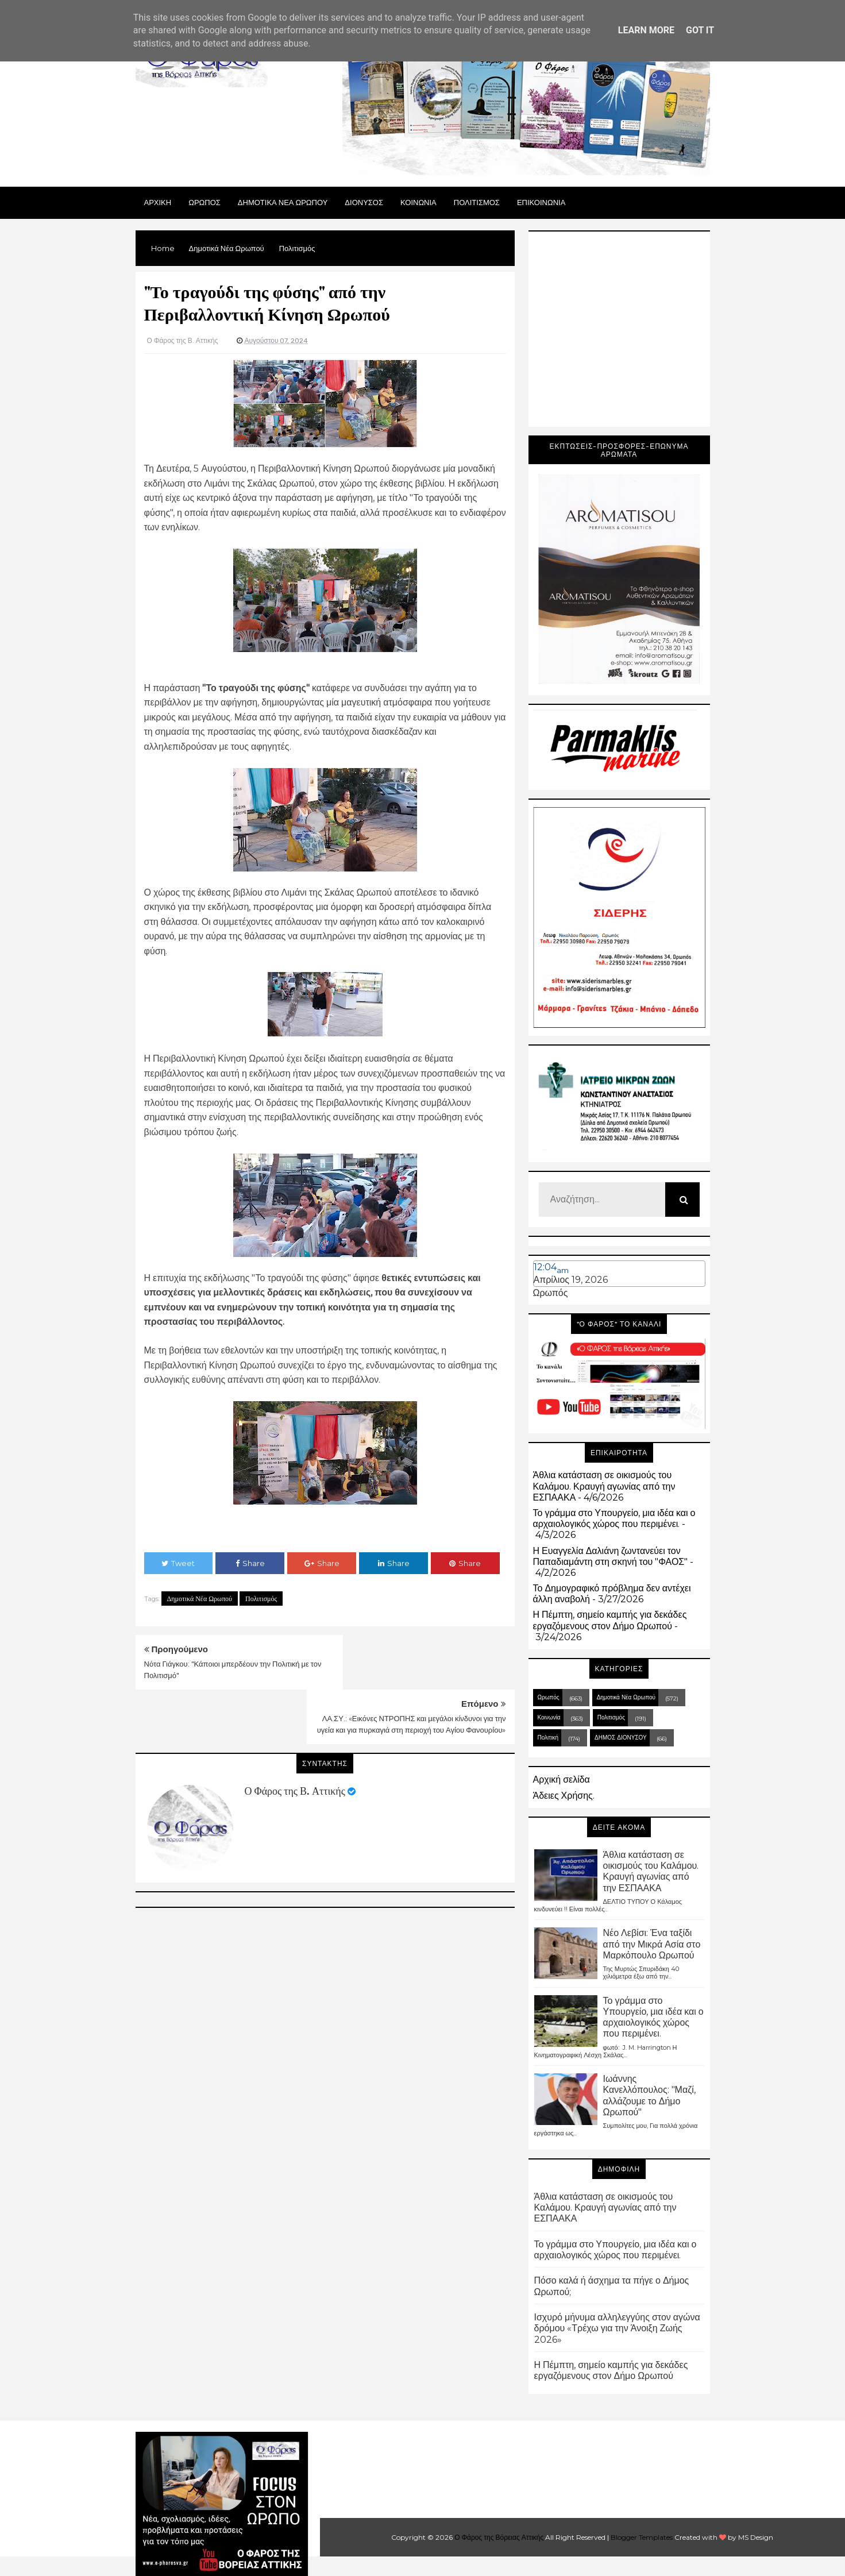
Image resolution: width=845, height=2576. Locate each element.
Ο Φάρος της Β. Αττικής (295, 1736)
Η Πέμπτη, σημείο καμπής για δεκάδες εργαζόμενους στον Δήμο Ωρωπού (610, 1620)
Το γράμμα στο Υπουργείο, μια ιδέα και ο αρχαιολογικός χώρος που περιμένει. (614, 1518)
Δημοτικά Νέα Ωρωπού (200, 1598)
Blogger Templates (642, 2537)
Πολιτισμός (261, 1598)
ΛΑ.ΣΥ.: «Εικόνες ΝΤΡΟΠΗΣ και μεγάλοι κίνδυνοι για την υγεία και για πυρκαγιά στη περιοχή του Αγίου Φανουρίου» (426, 1675)
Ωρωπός (550, 1292)
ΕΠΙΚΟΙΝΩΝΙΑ (541, 202)
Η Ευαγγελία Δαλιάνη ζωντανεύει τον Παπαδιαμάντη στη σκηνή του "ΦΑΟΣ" (610, 1556)
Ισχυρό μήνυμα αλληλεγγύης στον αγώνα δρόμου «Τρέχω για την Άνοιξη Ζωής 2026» (617, 2328)
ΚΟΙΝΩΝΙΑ (418, 202)
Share (250, 1563)
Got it (700, 30)
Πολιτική (548, 1737)
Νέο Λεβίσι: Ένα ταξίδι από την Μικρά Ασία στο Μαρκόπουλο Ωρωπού (652, 1943)
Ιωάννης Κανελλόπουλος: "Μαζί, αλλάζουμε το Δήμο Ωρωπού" (649, 2095)
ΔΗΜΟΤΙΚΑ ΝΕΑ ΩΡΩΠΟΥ (283, 202)
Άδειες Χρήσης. (564, 1795)
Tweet (178, 1563)
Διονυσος (364, 202)
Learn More (646, 30)
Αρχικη (158, 202)
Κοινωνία (549, 1717)
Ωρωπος (204, 202)
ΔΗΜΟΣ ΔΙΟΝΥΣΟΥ (621, 1737)
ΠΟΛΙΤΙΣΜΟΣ (477, 202)
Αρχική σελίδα (561, 1779)
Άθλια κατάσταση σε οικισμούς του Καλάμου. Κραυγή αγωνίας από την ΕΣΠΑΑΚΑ (604, 1486)
